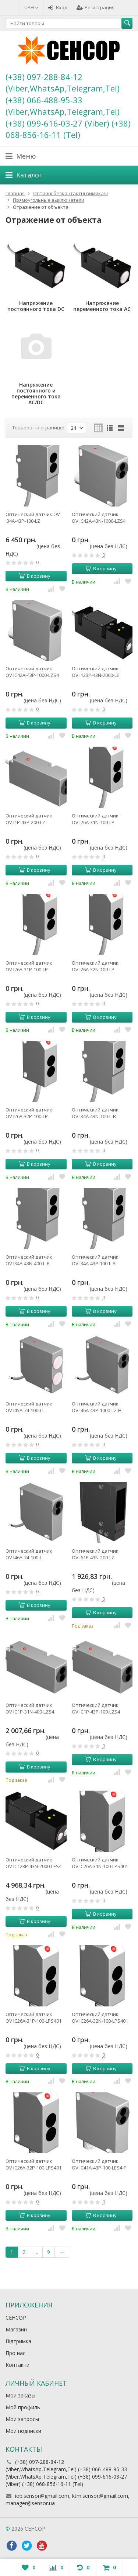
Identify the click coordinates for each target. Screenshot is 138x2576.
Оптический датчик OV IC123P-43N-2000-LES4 (33, 1863)
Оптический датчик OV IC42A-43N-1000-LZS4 (98, 517)
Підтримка (18, 2341)
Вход (57, 7)
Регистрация (95, 7)
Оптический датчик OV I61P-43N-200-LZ (95, 1554)
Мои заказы (20, 2395)
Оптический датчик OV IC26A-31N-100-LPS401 (100, 1863)
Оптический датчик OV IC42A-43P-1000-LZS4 (32, 671)
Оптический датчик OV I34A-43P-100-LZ (33, 517)
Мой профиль (23, 2407)
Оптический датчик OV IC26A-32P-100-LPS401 (33, 2164)
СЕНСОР (16, 2317)
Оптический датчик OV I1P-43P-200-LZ (29, 819)
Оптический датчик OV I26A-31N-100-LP (95, 819)
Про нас (15, 2353)
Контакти (17, 2364)
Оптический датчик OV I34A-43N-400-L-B (29, 1260)
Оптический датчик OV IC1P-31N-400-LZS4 (30, 1708)
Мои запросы (22, 2419)
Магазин (16, 2329)
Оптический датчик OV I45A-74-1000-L (29, 1407)
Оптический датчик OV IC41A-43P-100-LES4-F (99, 2164)
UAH (31, 7)
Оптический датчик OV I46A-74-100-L (29, 1554)
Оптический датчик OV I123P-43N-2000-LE (95, 671)
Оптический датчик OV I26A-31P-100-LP (29, 966)
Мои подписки (23, 2430)
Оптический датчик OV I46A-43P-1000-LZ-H (96, 1407)
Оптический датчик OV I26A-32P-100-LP (29, 1113)
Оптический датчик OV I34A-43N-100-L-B (95, 1113)
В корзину (34, 576)
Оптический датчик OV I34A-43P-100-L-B (95, 1260)
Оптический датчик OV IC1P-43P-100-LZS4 (96, 1708)
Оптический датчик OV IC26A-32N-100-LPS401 (100, 2017)
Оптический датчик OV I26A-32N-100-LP (95, 966)
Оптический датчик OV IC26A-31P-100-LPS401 (33, 2017)
